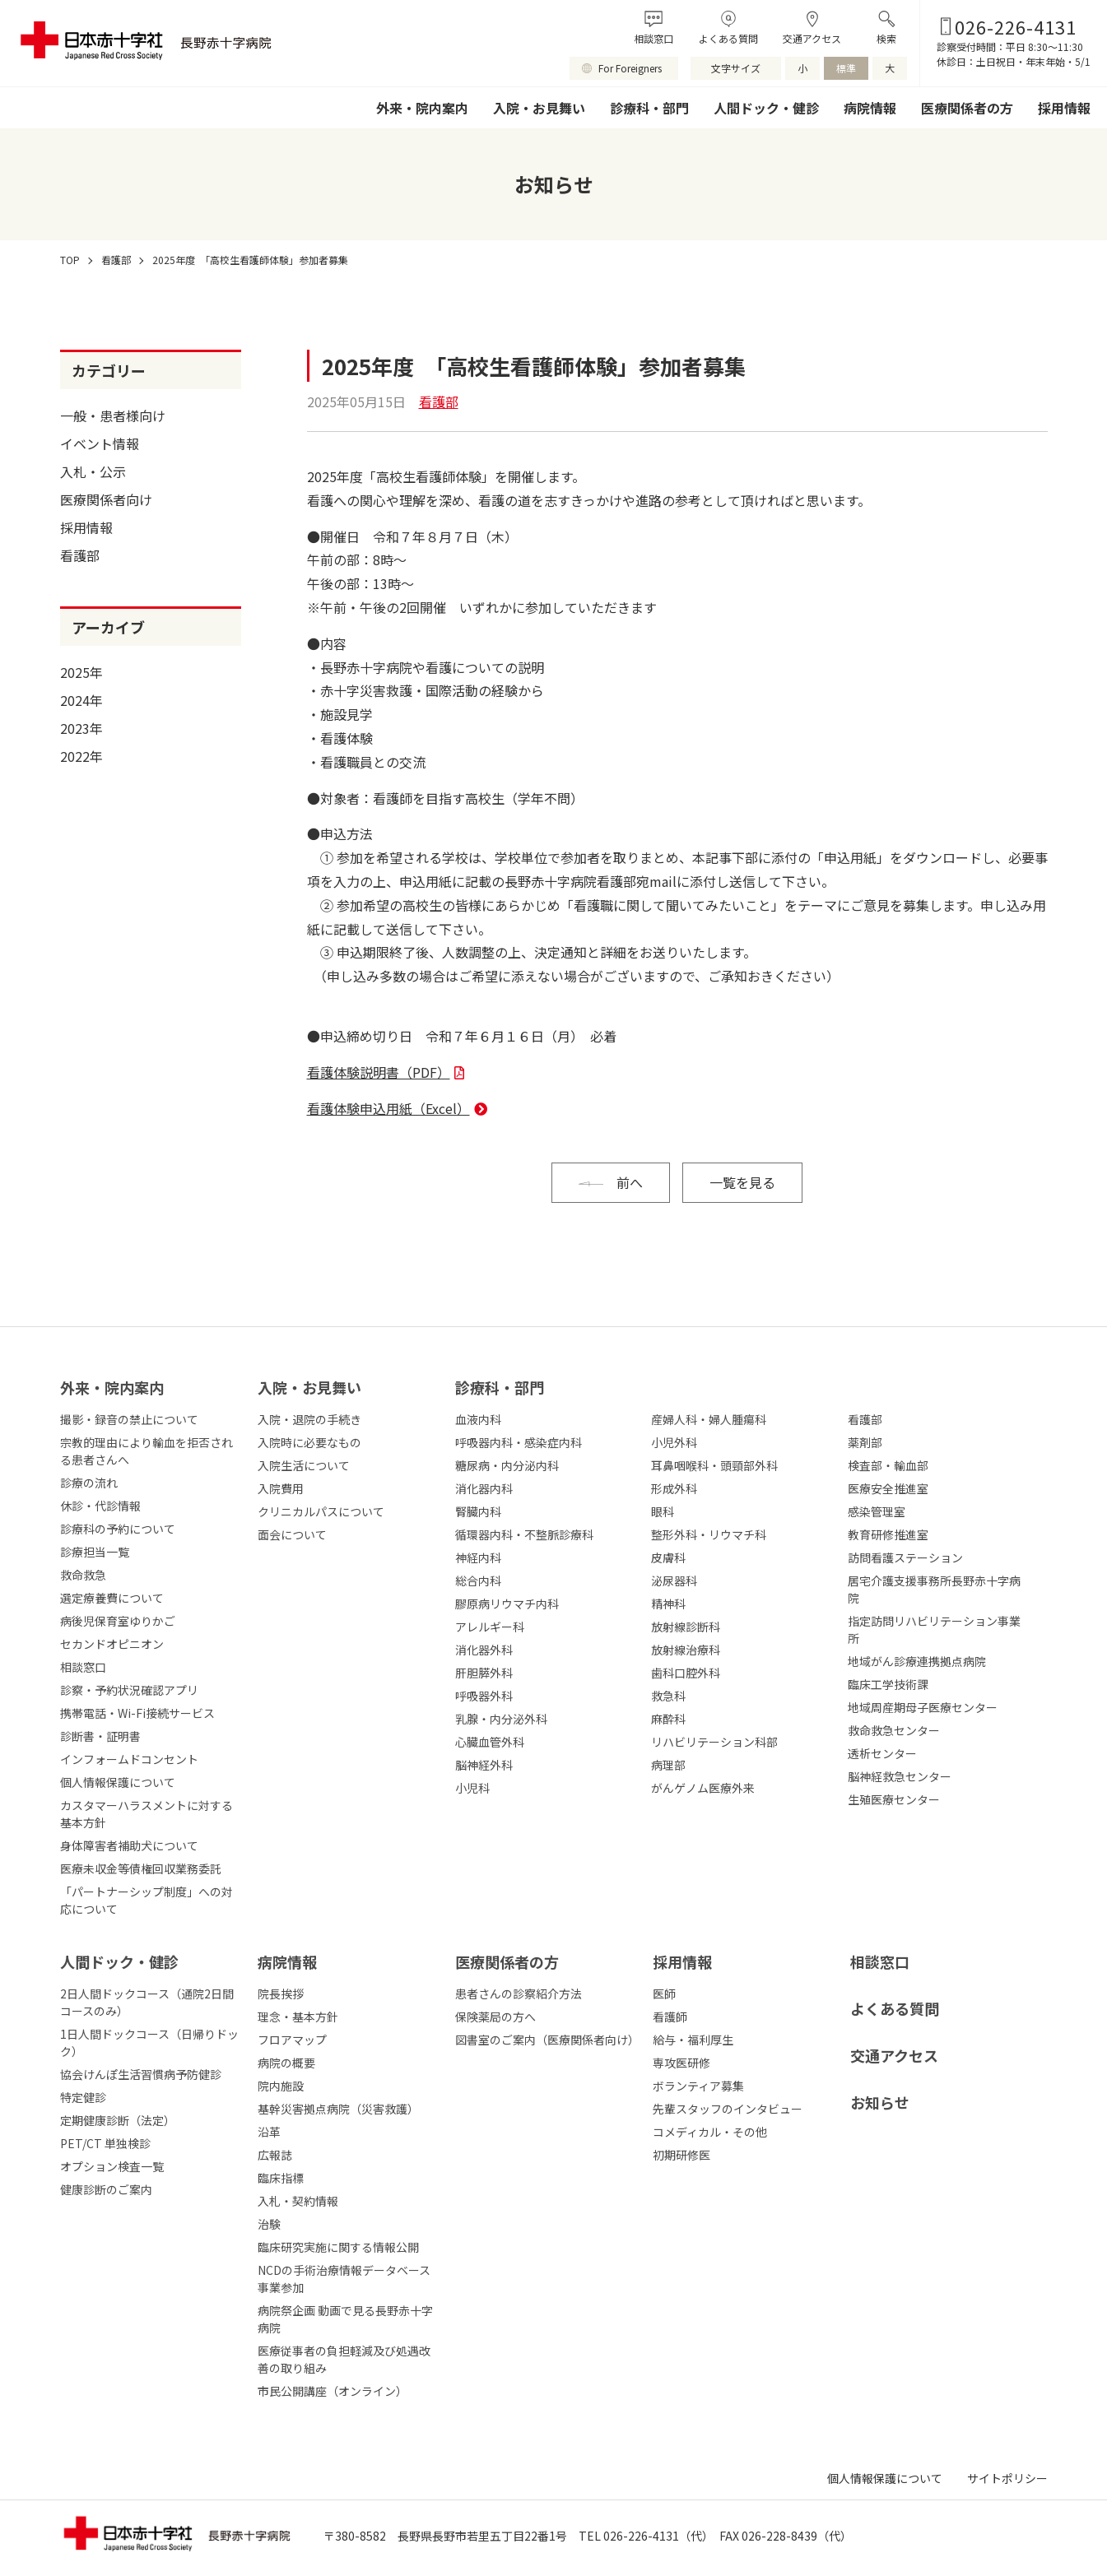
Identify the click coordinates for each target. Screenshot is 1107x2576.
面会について (292, 1534)
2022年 (81, 756)
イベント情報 (99, 443)
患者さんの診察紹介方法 (518, 1993)
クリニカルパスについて (321, 1511)
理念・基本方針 (298, 2016)
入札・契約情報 (298, 2201)
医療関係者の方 (967, 108)
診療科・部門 (649, 108)
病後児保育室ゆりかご (117, 1621)
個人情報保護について (117, 1782)
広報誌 (275, 2155)
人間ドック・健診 (766, 108)
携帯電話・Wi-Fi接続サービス (137, 1713)
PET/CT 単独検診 (105, 2143)
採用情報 (1064, 108)
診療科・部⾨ (499, 1387)
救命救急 (83, 1574)
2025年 (81, 672)
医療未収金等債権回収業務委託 (140, 1868)
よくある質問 (728, 38)
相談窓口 (653, 38)
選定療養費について (112, 1598)
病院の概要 (286, 2062)
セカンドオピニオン (112, 1644)
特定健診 (83, 2097)
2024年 (81, 700)
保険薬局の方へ (495, 2016)
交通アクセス (812, 38)
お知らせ (879, 2102)
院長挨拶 (281, 1993)
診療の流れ (89, 1482)
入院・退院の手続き (309, 1419)
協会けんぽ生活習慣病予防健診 (140, 2074)
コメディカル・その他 (710, 2131)
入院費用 (281, 1488)
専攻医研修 (681, 2062)
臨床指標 (281, 2178)
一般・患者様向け (112, 415)
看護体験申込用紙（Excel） (388, 1108)
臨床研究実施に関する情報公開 (338, 2247)
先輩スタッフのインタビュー (727, 2108)
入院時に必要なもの (309, 1442)
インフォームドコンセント (129, 1759)
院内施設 (281, 2085)
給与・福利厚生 (693, 2039)
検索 (886, 38)
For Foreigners (630, 68)
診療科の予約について (117, 1528)
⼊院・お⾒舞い (309, 1387)
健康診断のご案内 (106, 2189)
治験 (269, 2224)
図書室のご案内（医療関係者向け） (547, 2039)
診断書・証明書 (100, 1736)
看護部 (80, 555)
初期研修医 (681, 2155)
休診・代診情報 (100, 1505)
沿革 (269, 2131)
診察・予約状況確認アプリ (129, 1690)
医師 (664, 1993)
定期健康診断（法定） (117, 2120)
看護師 (670, 2016)
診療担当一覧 (94, 1551)
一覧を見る (742, 1182)
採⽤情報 (682, 1961)
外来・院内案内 (422, 108)
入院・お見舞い (539, 108)
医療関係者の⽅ (507, 1961)
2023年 (81, 728)
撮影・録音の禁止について (129, 1419)
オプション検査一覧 (112, 2166)
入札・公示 (93, 471)
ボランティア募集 (698, 2085)
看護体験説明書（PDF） (378, 1072)
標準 (846, 68)
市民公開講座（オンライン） (332, 2391)
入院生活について (304, 1465)
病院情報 (870, 108)
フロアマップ (292, 2039)
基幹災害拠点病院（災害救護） (338, 2108)
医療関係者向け (106, 499)
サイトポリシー (1007, 2478)
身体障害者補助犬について (129, 1845)
